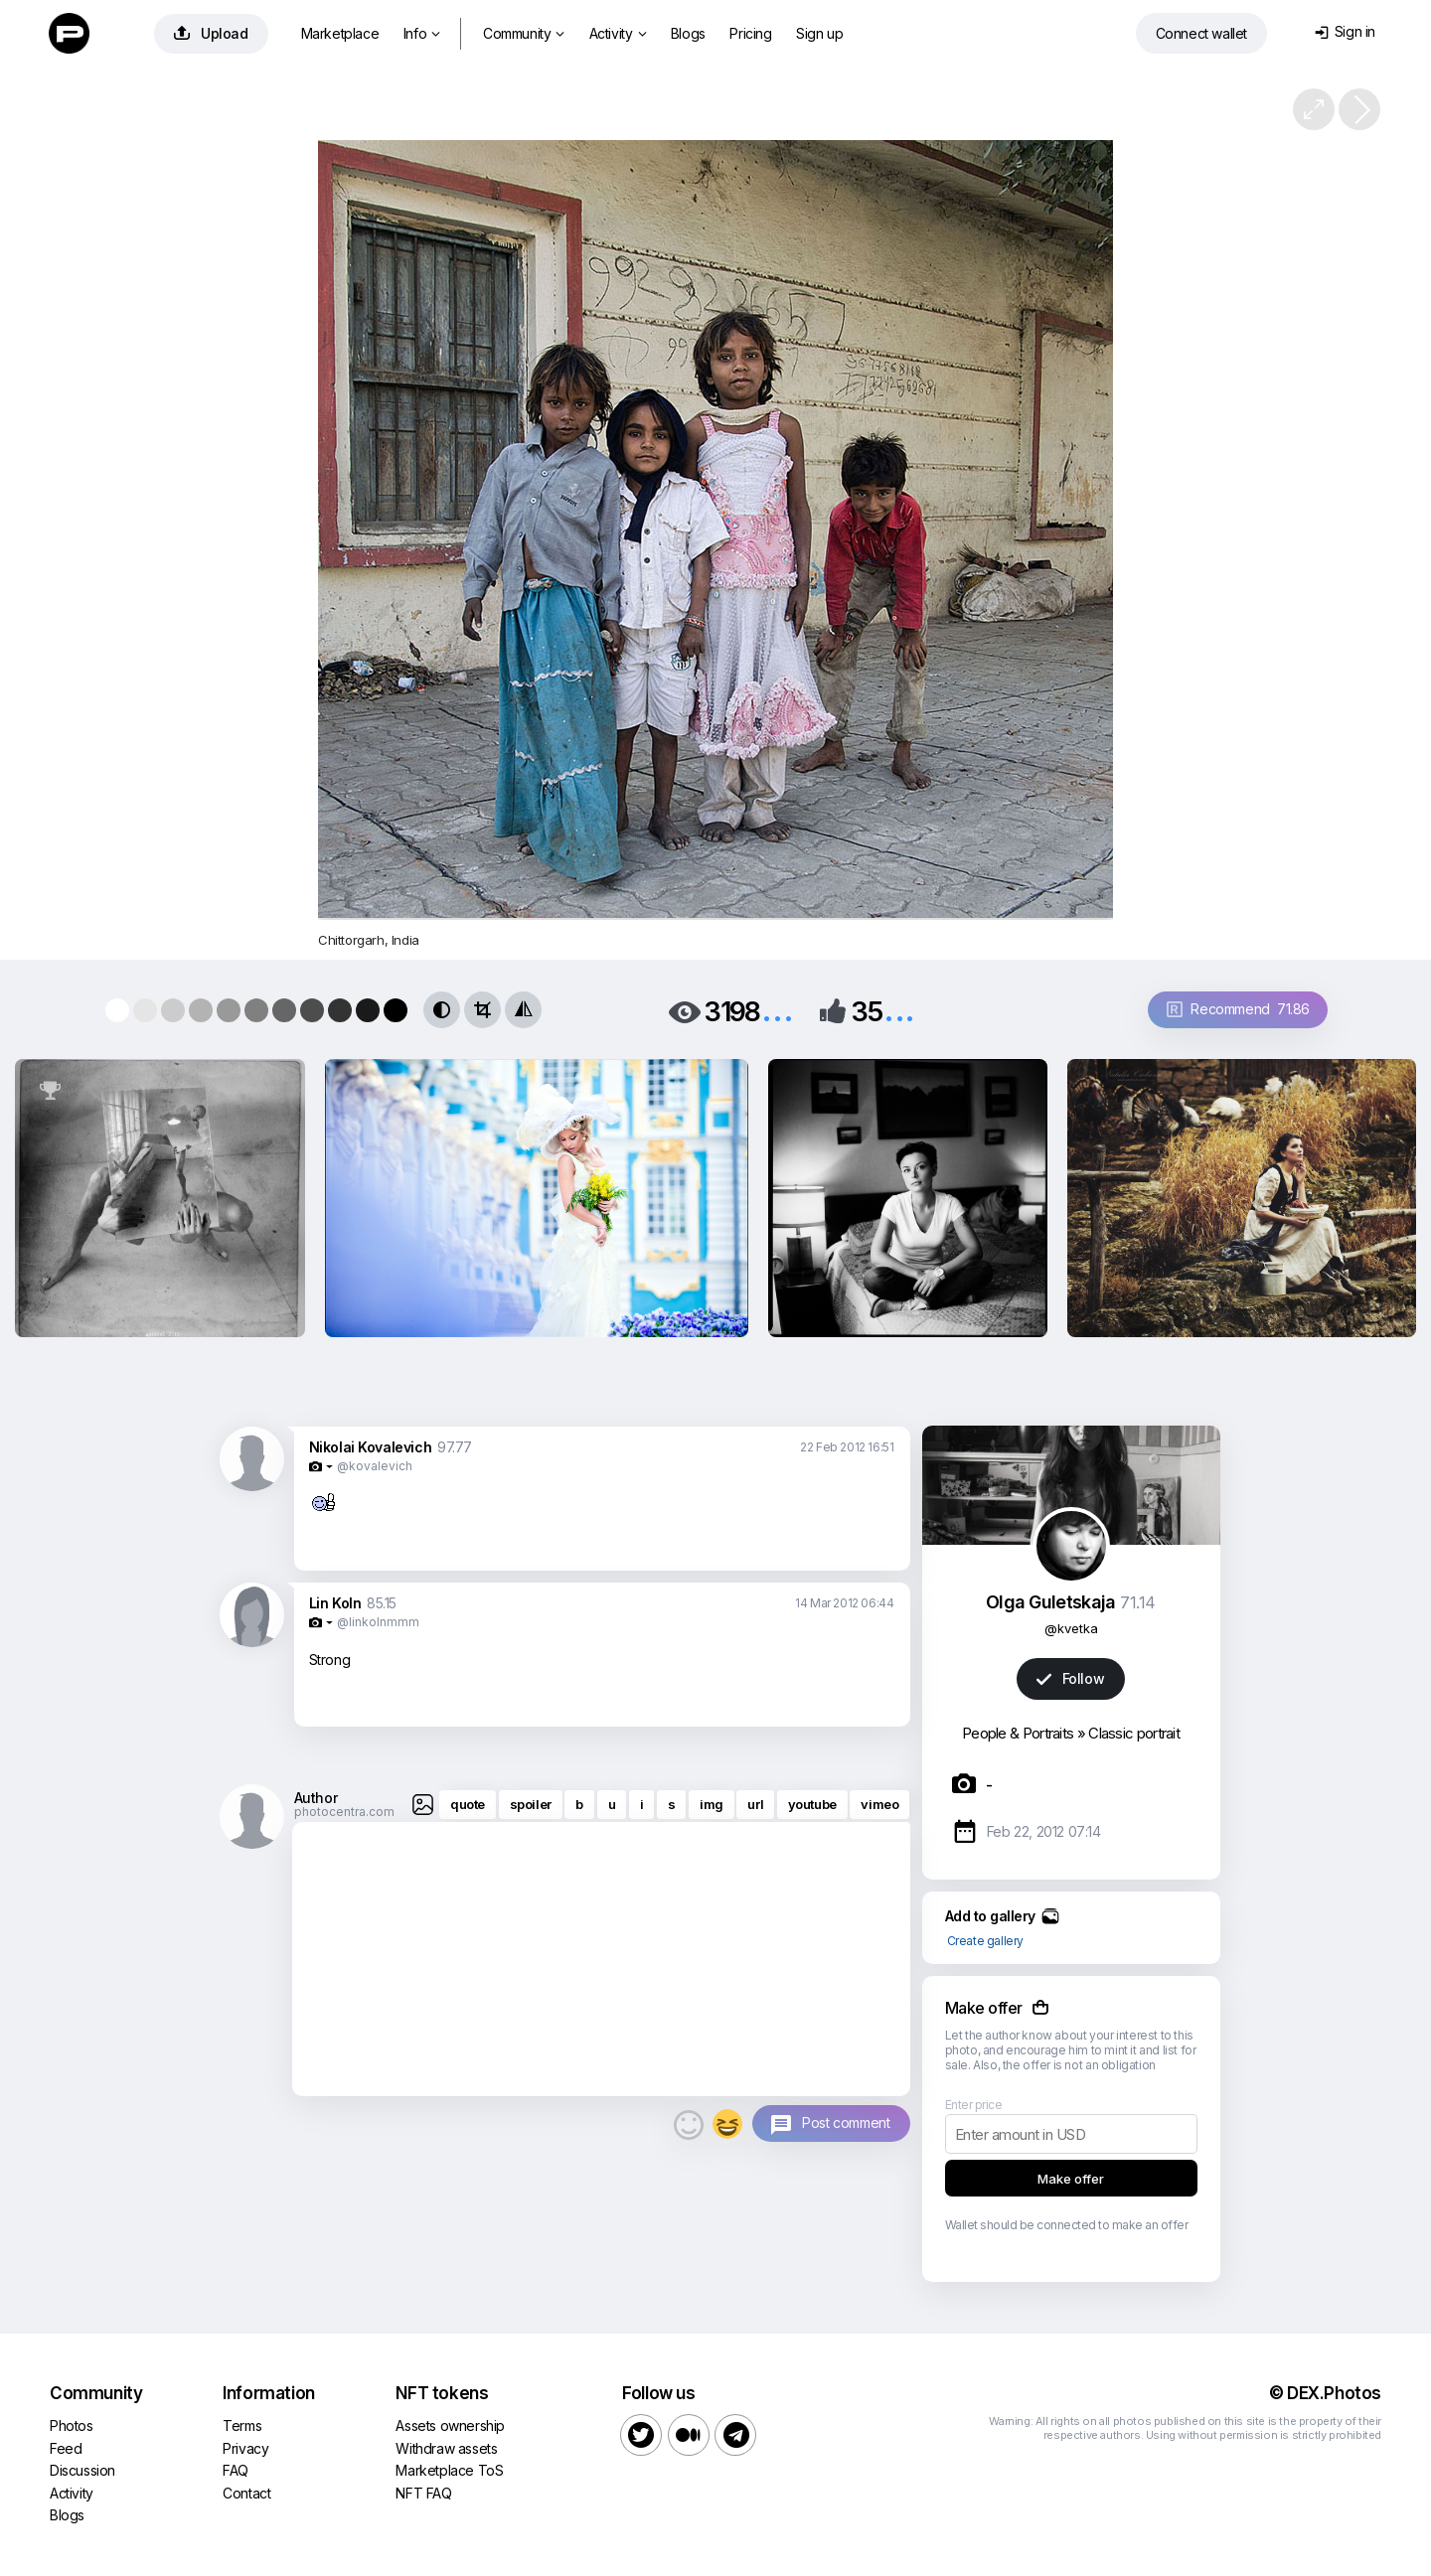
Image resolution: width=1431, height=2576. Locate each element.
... (777, 1009)
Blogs (688, 33)
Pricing (750, 33)
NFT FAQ (423, 2493)
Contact (246, 2493)
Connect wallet (1201, 33)
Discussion (82, 2470)
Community (523, 33)
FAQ (235, 2470)
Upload (211, 33)
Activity (617, 33)
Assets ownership (450, 2425)
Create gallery (985, 1940)
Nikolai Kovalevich (370, 1447)
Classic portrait (1134, 1733)
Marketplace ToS (449, 2470)
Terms (242, 2425)
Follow (1070, 1678)
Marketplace (340, 33)
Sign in (1345, 31)
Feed (65, 2448)
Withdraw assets (446, 2448)
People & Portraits (1017, 1733)
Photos (71, 2425)
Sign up (819, 33)
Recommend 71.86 (1238, 1008)
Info (421, 33)
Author (316, 1797)
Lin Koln (335, 1602)
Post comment (845, 2122)
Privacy (245, 2448)
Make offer (1070, 2179)
